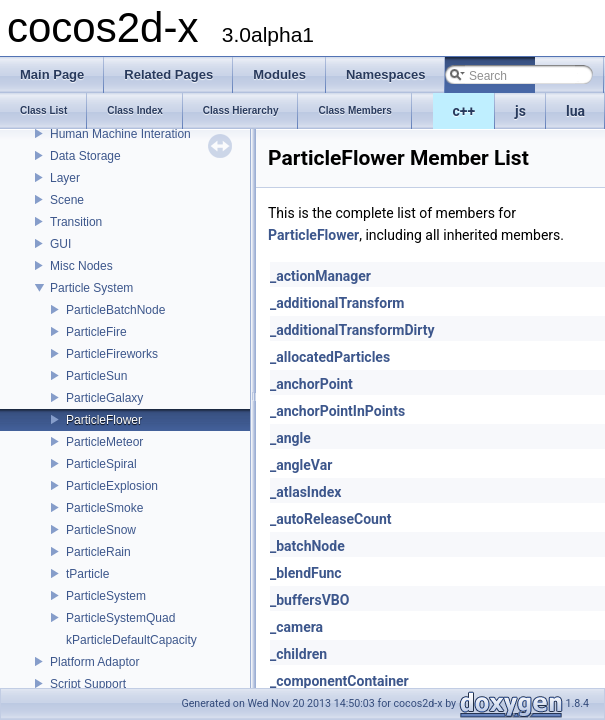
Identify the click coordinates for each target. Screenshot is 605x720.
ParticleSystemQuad (120, 618)
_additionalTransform (337, 303)
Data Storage (85, 156)
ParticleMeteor (104, 442)
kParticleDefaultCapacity (131, 640)
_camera (296, 627)
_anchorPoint (311, 384)
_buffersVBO (309, 600)
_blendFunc (306, 573)
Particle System (91, 288)
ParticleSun (96, 376)
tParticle (87, 574)
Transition (76, 222)
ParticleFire (96, 332)
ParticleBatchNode (115, 310)
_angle (290, 438)
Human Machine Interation (120, 134)
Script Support (88, 684)
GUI (60, 244)
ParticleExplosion (112, 486)
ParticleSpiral (101, 464)
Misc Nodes (81, 266)
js (520, 111)
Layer (65, 178)
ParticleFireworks (112, 354)
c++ (464, 111)
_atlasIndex (305, 492)
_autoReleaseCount (331, 519)
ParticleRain (98, 552)
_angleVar (301, 465)
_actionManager (320, 276)
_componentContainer (339, 681)
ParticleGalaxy (104, 398)
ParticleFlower (104, 420)
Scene (67, 200)
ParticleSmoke (104, 508)
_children (298, 654)
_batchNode (307, 546)
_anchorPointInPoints (337, 411)
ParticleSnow (101, 530)
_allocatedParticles (330, 357)
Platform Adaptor (94, 662)
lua (575, 111)
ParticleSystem (106, 596)
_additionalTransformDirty (352, 330)
